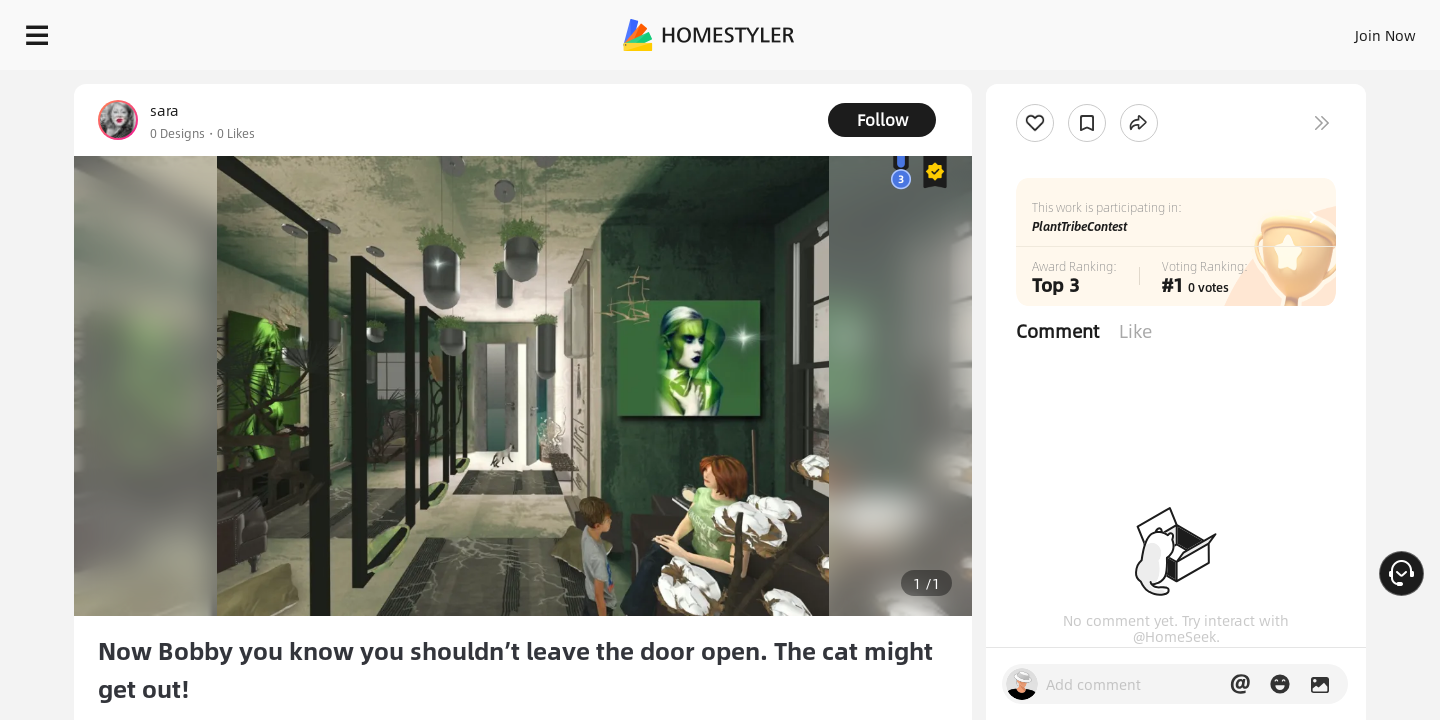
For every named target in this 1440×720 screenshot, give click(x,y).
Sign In (1070, 30)
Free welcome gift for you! (1024, 84)
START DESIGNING (1340, 30)
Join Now (1144, 30)
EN (1214, 30)
